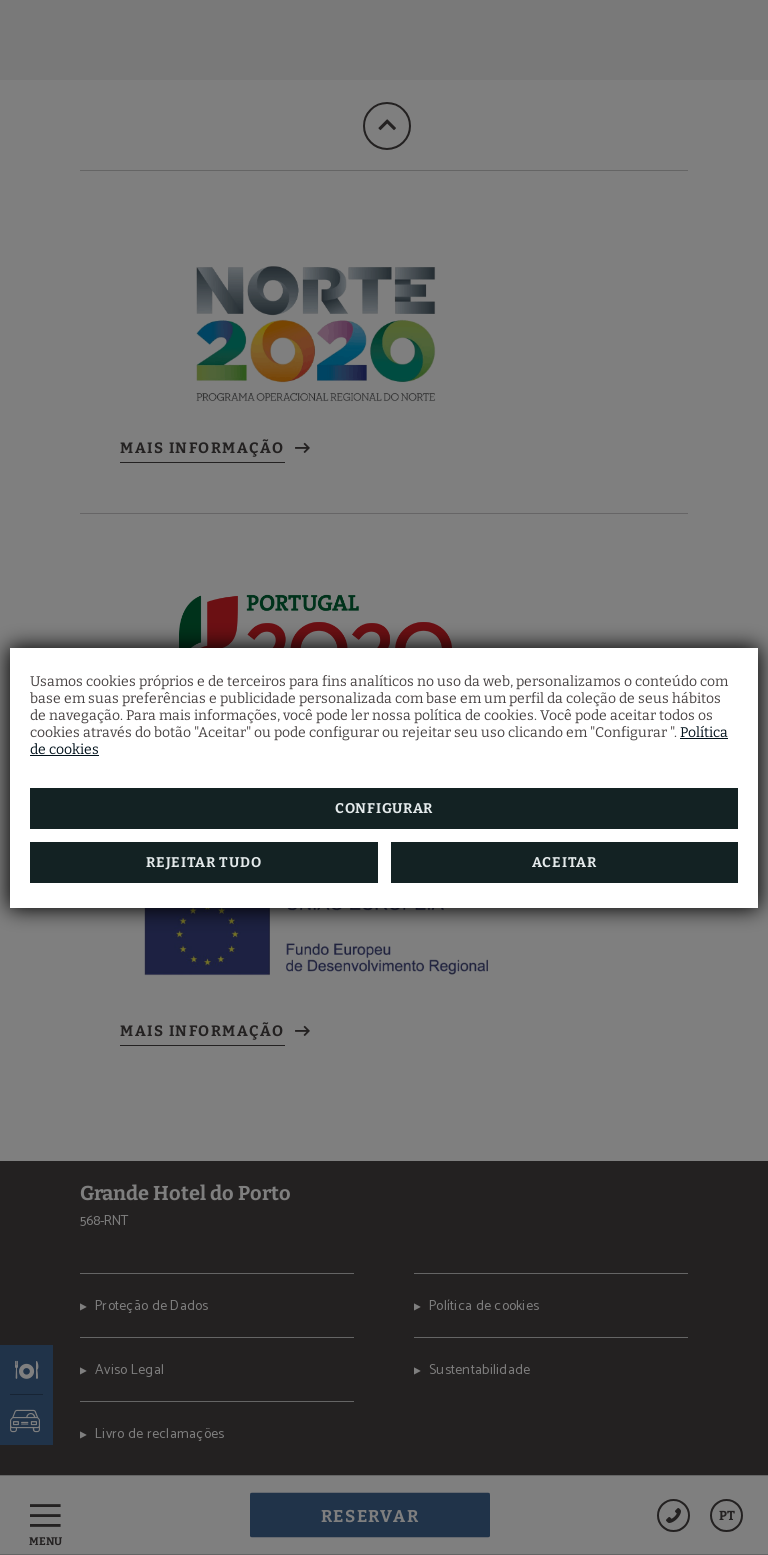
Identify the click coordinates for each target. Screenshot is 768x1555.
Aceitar (564, 862)
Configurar (384, 808)
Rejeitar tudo (203, 862)
